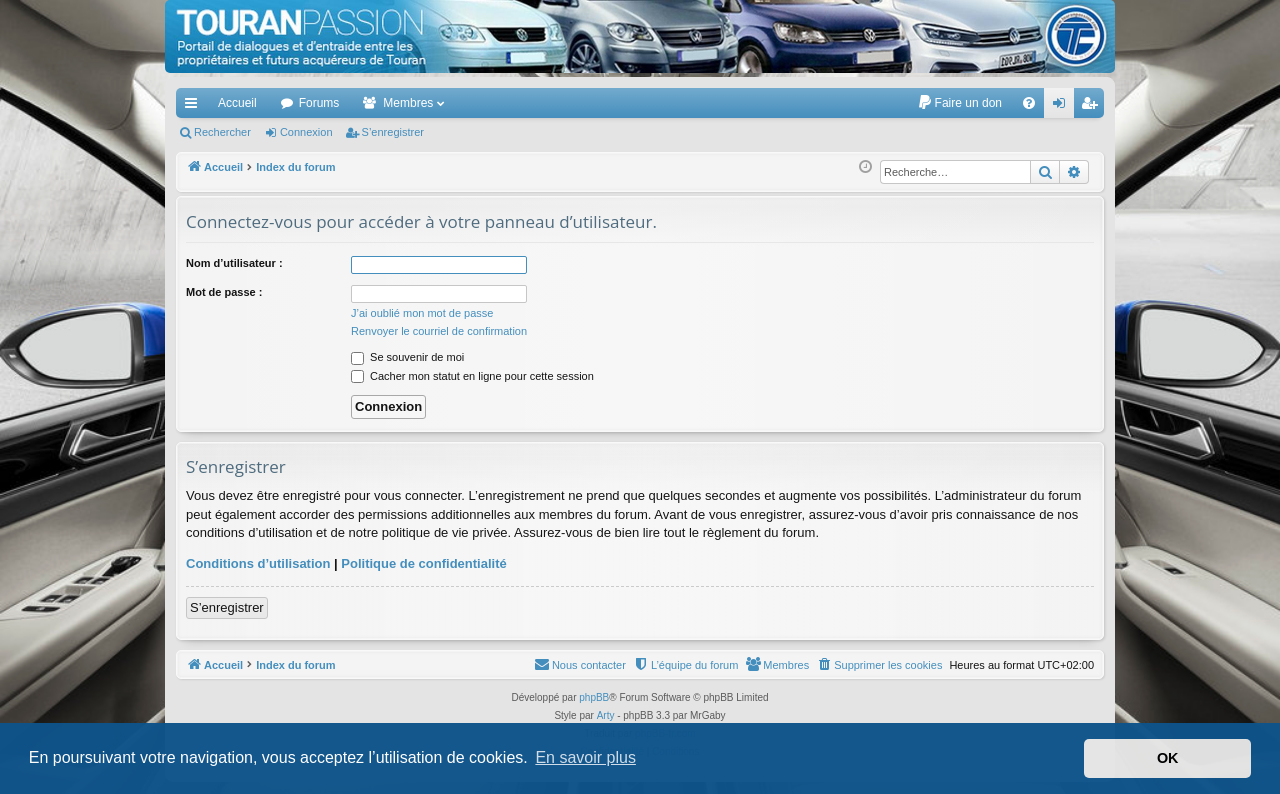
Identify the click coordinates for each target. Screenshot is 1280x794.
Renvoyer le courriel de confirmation (439, 331)
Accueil (237, 103)
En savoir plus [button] (585, 757)
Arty (606, 715)
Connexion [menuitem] (1063, 107)
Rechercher (222, 132)
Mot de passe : (224, 292)
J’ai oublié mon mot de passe (422, 313)
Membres (408, 103)
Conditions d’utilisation (258, 563)
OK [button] (1168, 758)
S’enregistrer (393, 132)
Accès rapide (195, 107)
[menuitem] (959, 103)
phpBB (594, 697)
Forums (319, 103)
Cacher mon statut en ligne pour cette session (472, 376)
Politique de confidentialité (423, 563)
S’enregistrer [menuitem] (1093, 107)
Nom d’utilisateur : (234, 263)
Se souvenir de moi (407, 357)
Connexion (306, 132)
